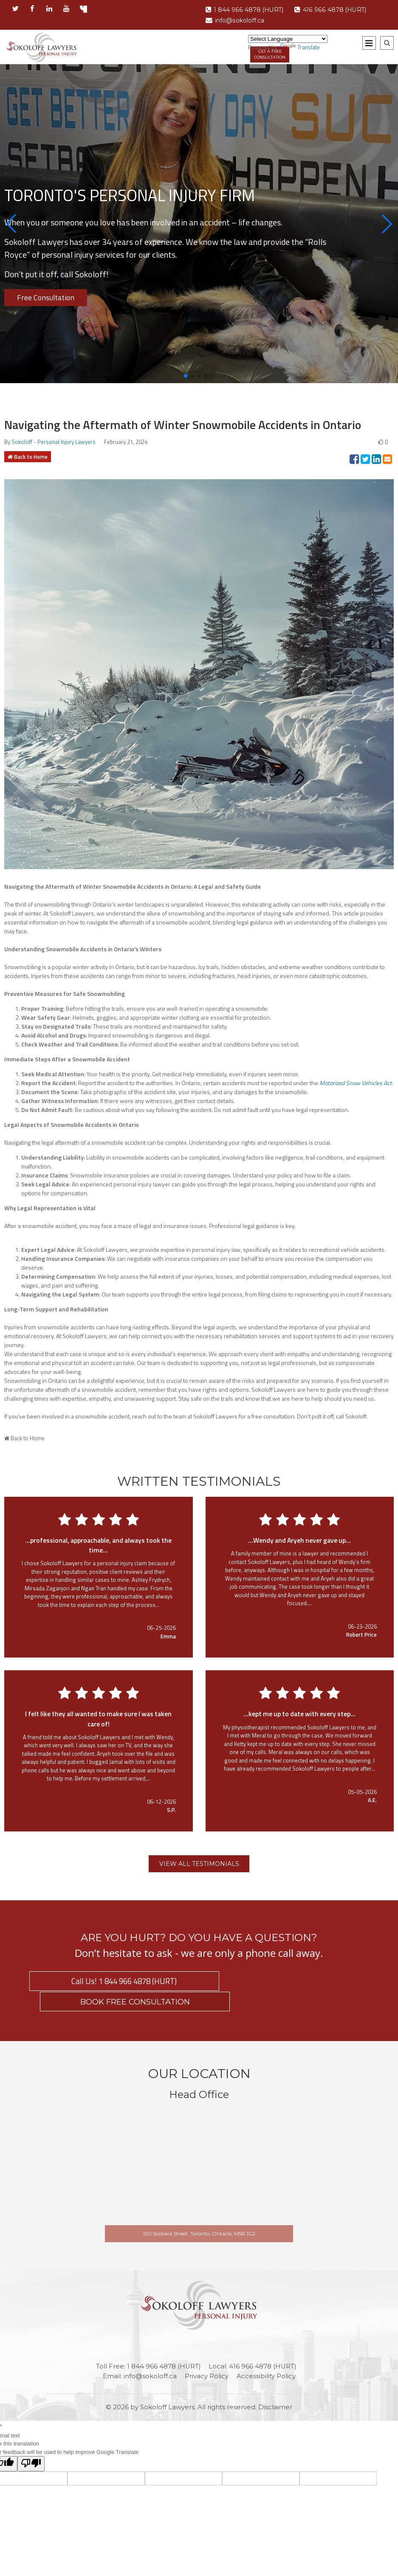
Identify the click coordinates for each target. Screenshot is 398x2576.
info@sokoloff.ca (237, 20)
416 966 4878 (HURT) (339, 10)
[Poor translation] (31, 2445)
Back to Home (31, 456)
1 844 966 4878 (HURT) (247, 10)
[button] (11, 223)
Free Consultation (46, 297)
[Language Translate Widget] (287, 39)
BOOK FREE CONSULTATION (287, 1982)
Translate (300, 47)
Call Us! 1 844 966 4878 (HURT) (111, 1982)
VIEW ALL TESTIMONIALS (199, 1864)
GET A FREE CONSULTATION (270, 55)
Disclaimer (275, 2388)
